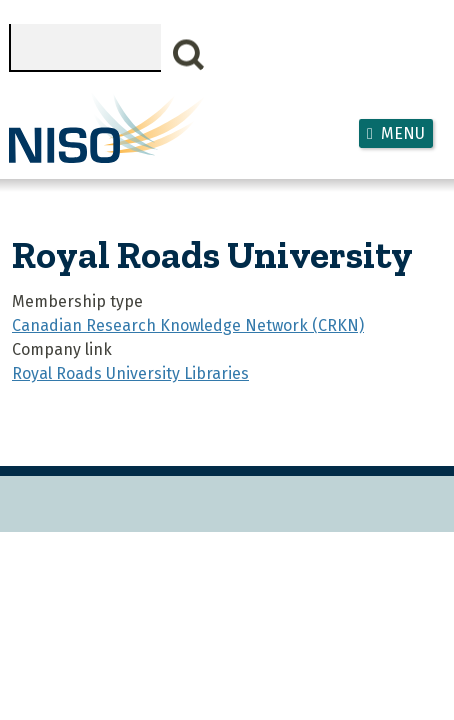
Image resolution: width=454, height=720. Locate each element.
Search (189, 55)
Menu (403, 133)
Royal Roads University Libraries (130, 373)
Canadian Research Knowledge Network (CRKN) (188, 325)
